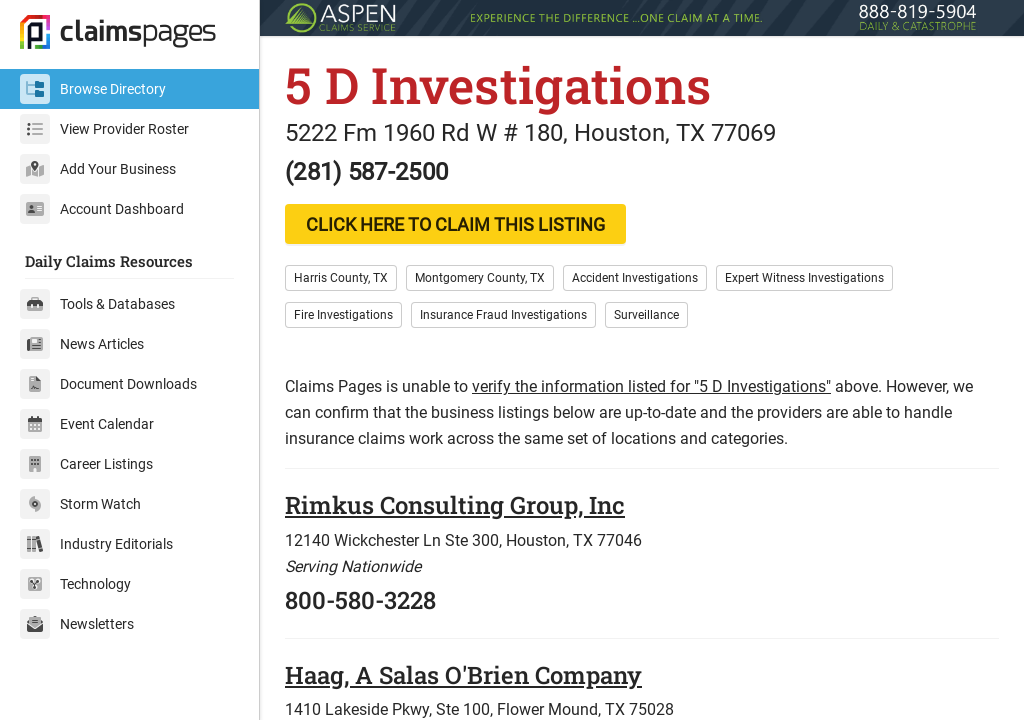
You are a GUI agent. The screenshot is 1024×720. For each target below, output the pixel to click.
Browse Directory (93, 89)
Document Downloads (108, 384)
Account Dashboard (102, 209)
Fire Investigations (343, 315)
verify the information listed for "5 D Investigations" (651, 386)
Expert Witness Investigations (804, 278)
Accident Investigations (635, 278)
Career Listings (86, 464)
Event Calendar (87, 424)
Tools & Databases (97, 304)
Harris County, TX (341, 278)
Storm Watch (80, 504)
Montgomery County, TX (480, 278)
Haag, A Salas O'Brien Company (463, 675)
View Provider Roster (104, 129)
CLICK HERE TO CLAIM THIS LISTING (455, 224)
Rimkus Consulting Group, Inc (455, 505)
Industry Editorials (96, 544)
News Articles (82, 344)
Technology (75, 584)
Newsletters (77, 624)
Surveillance (646, 315)
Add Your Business (98, 169)
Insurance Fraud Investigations (503, 315)
